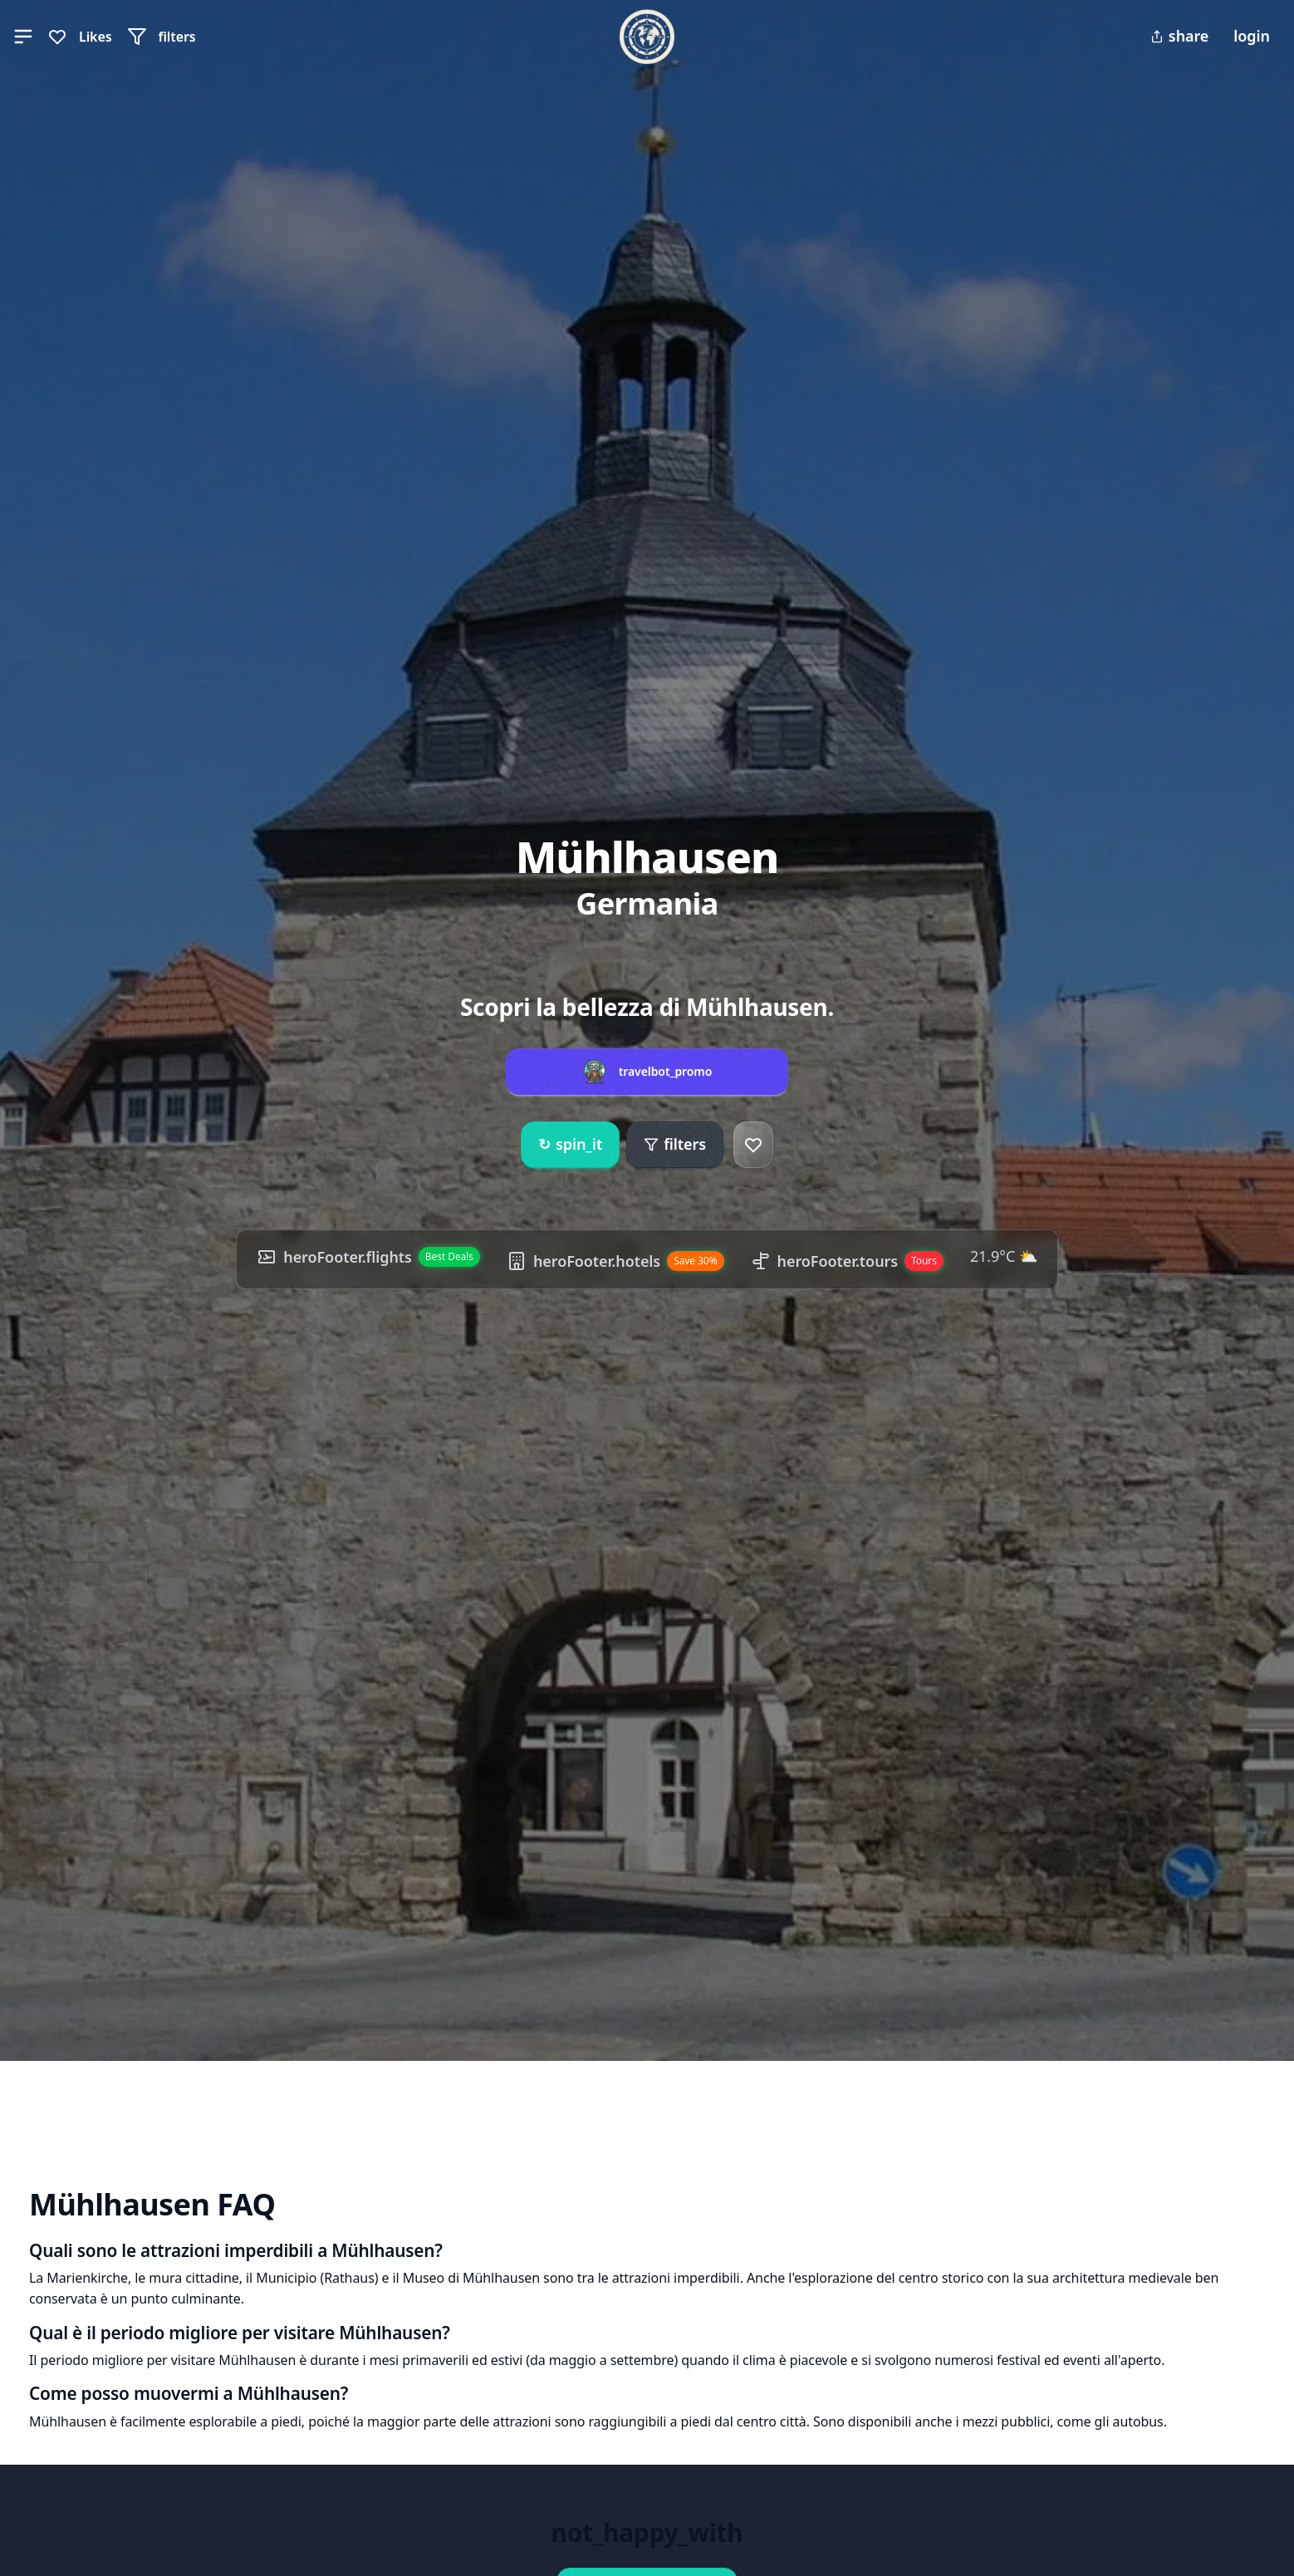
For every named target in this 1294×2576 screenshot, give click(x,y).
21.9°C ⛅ (1003, 1256)
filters (675, 1144)
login (1251, 36)
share (1179, 36)
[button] (23, 36)
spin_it (570, 1144)
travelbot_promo (666, 1071)
